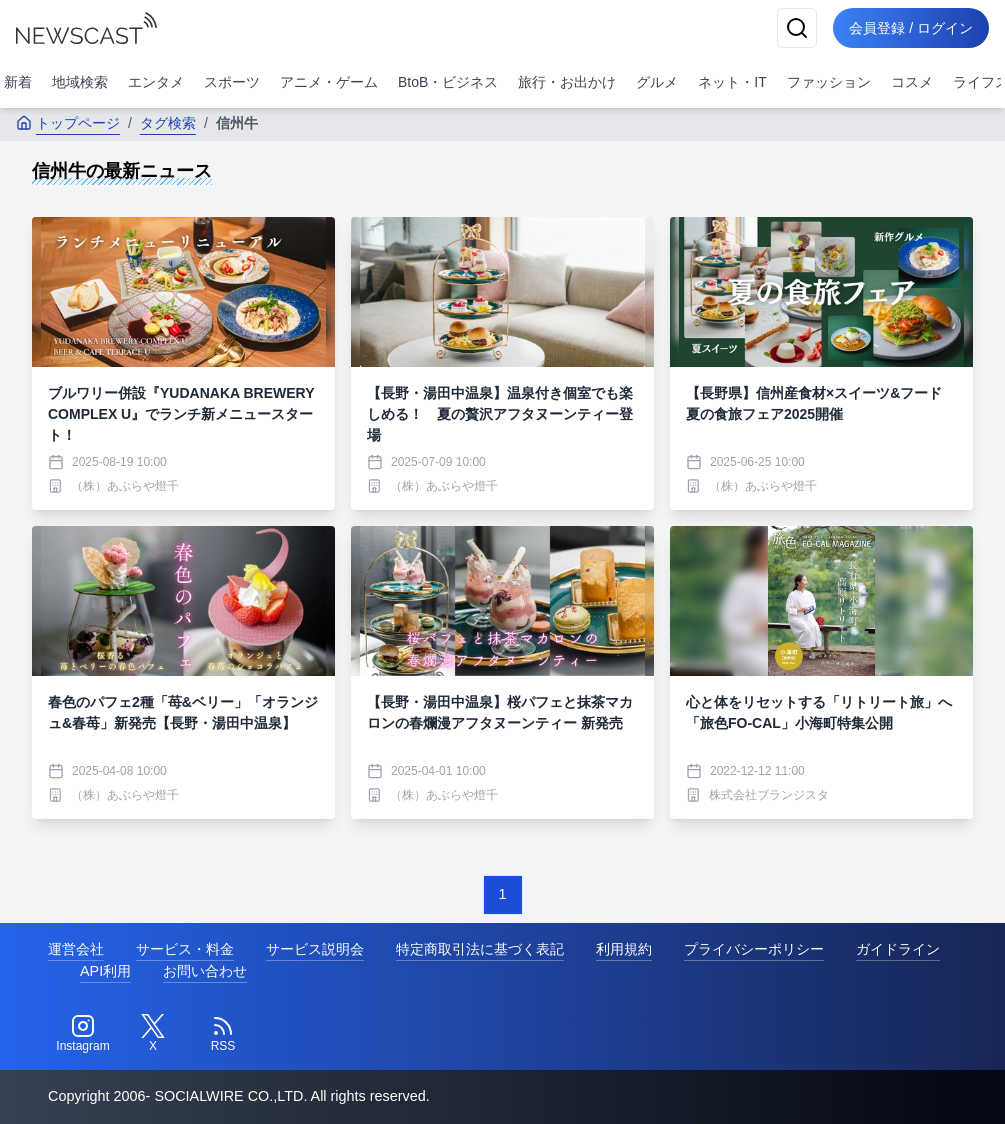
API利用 (105, 971)
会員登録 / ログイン (911, 28)
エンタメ (156, 82)
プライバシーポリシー (754, 949)
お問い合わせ (205, 971)
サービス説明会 (315, 949)
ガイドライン (898, 949)
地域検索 (80, 82)
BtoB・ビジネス (448, 82)
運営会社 (76, 949)
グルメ (657, 82)
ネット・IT (732, 82)
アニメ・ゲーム (329, 82)
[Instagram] (83, 1034)
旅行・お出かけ (567, 82)
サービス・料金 (185, 949)
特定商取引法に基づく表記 (480, 949)
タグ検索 (168, 123)
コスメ (912, 82)
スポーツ (232, 82)
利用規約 (624, 949)
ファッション (829, 82)
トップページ (68, 123)
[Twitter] (153, 1034)
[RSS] (223, 1034)
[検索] (797, 28)
